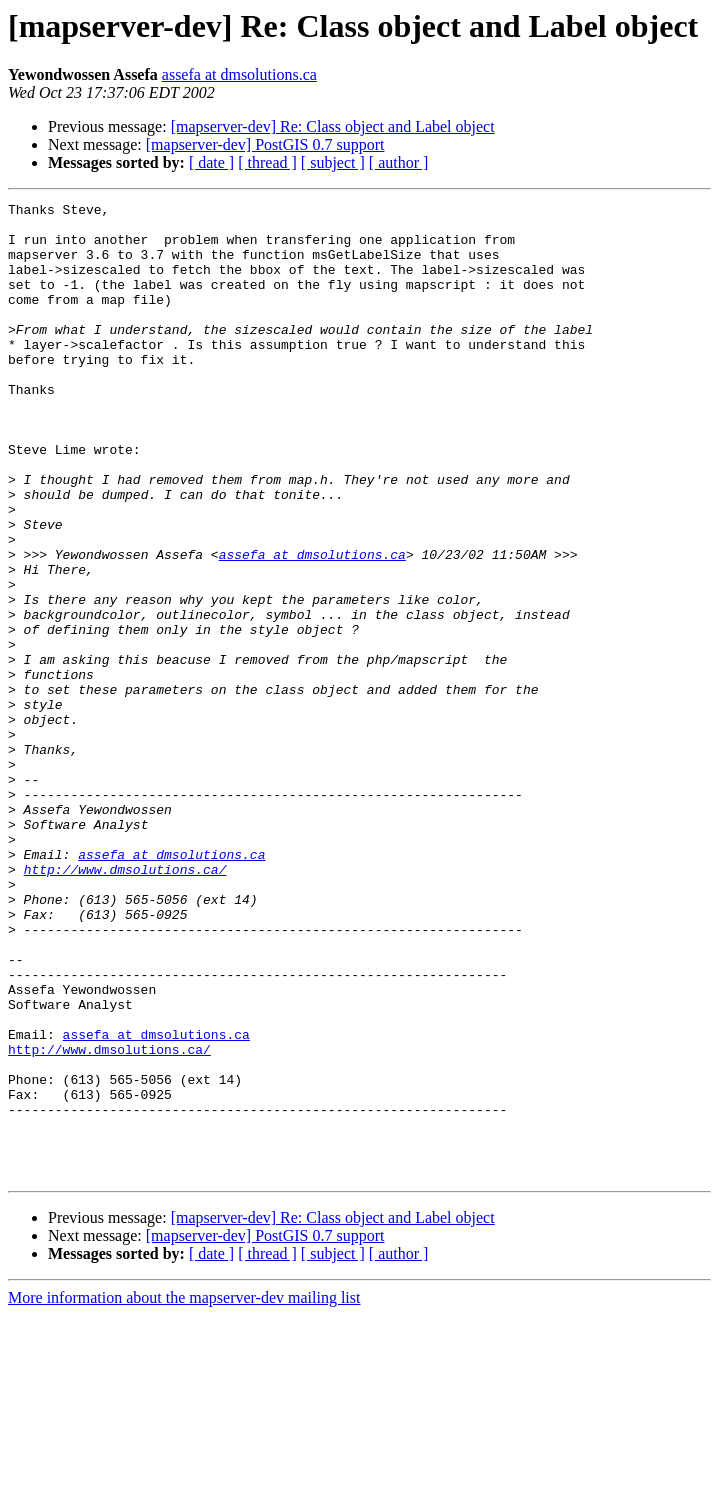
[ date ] (211, 162)
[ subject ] (333, 162)
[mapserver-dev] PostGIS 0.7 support (265, 144)
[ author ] (399, 162)
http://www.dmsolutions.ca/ (125, 1004)
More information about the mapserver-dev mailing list (184, 1492)
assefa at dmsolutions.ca (239, 74)
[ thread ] (267, 162)
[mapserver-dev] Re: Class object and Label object (333, 126)
